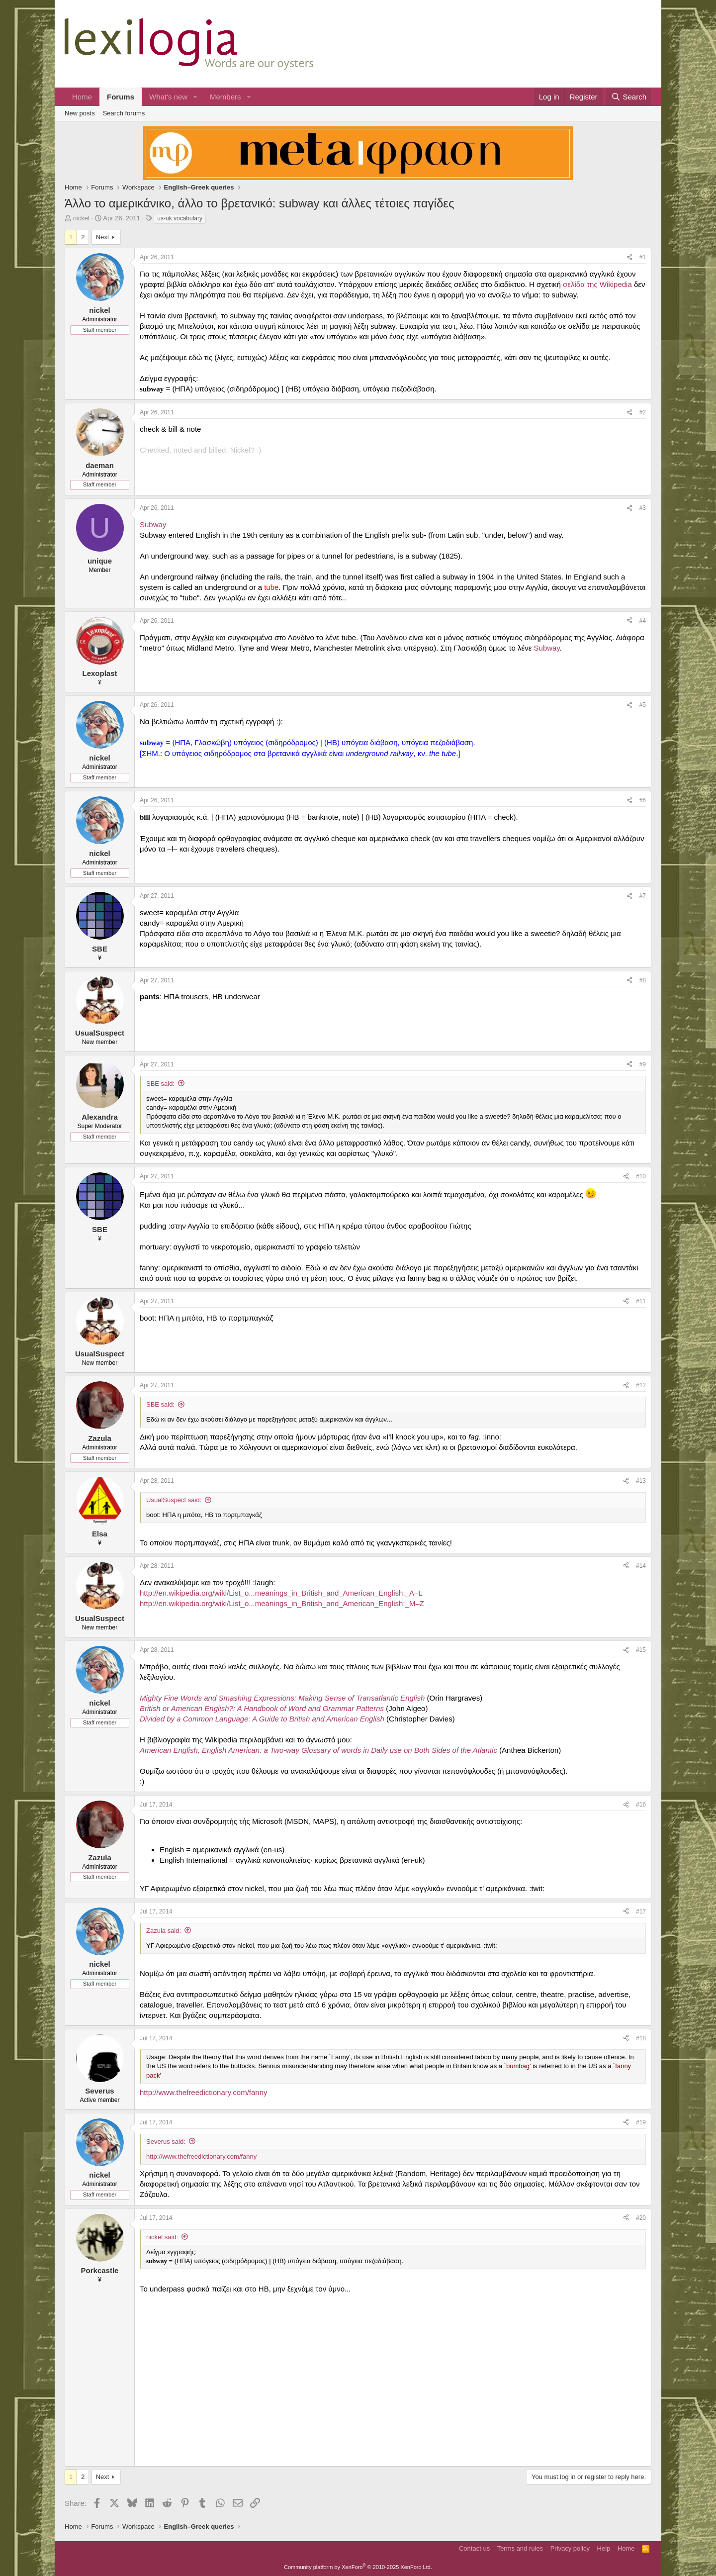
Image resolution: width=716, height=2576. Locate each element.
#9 (642, 1064)
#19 (641, 2122)
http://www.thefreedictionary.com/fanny (204, 2092)
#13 (641, 1480)
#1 (642, 257)
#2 (642, 412)
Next (102, 237)
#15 (641, 1649)
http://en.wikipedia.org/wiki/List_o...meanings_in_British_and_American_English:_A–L (281, 1593)
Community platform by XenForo (358, 2567)
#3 (642, 507)
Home (82, 97)
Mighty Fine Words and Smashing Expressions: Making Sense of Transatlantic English (282, 1698)
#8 (642, 980)
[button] (195, 97)
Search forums (124, 113)
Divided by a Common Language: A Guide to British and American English (262, 1719)
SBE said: (160, 1083)
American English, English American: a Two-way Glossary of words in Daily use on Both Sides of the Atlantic (318, 1750)
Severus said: (165, 2141)
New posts (80, 113)
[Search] (628, 97)
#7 (642, 895)
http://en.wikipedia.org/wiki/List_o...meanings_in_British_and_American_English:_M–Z (282, 1603)
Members (225, 97)
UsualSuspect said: (173, 1500)
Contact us (474, 2548)
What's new (168, 97)
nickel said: (162, 2237)
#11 (641, 1301)
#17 (641, 1911)
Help (604, 2548)
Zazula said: (163, 1930)
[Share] (629, 257)
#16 (641, 1804)
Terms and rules (520, 2548)
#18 (641, 2038)
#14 (641, 1565)
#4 (642, 620)
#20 (641, 2217)
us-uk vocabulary (179, 218)
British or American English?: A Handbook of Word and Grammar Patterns (262, 1708)
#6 (642, 800)
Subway (153, 524)
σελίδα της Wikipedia (597, 284)
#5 (642, 704)
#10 (641, 1176)
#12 (641, 1385)
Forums (120, 97)
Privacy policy (570, 2548)
